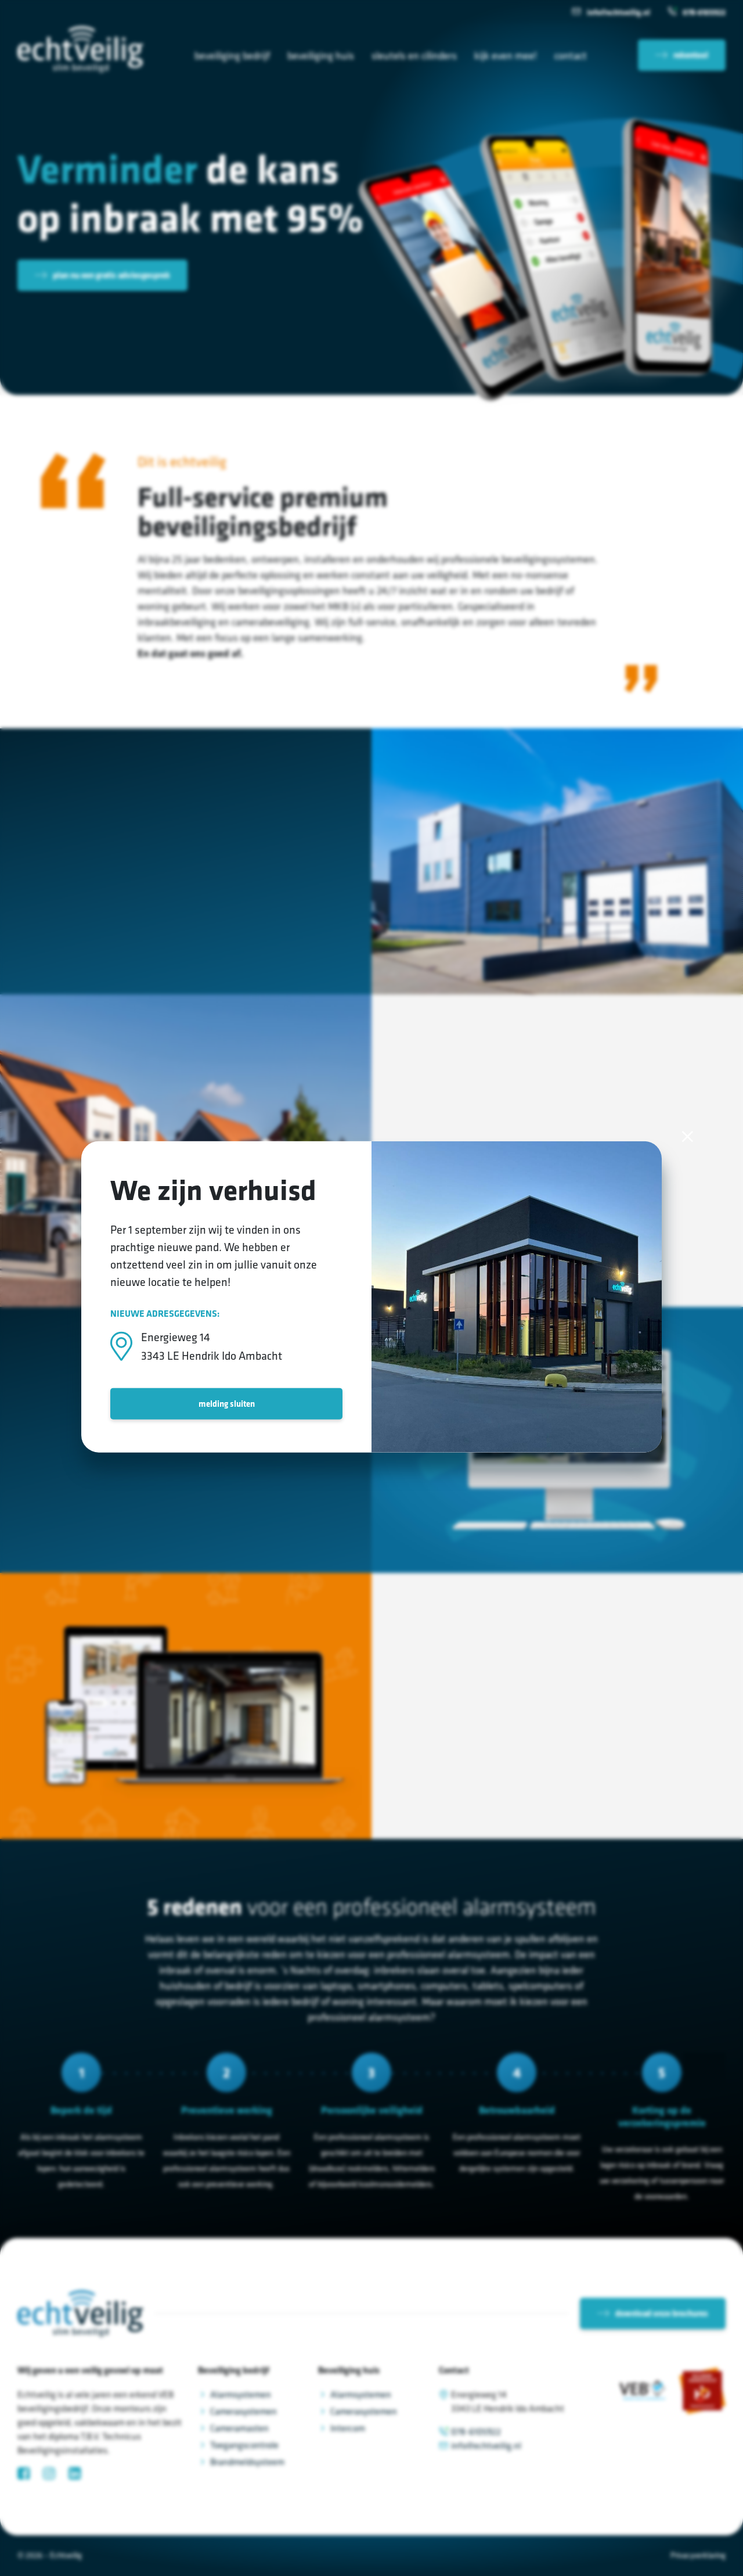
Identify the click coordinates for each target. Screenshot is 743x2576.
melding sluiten (227, 1403)
